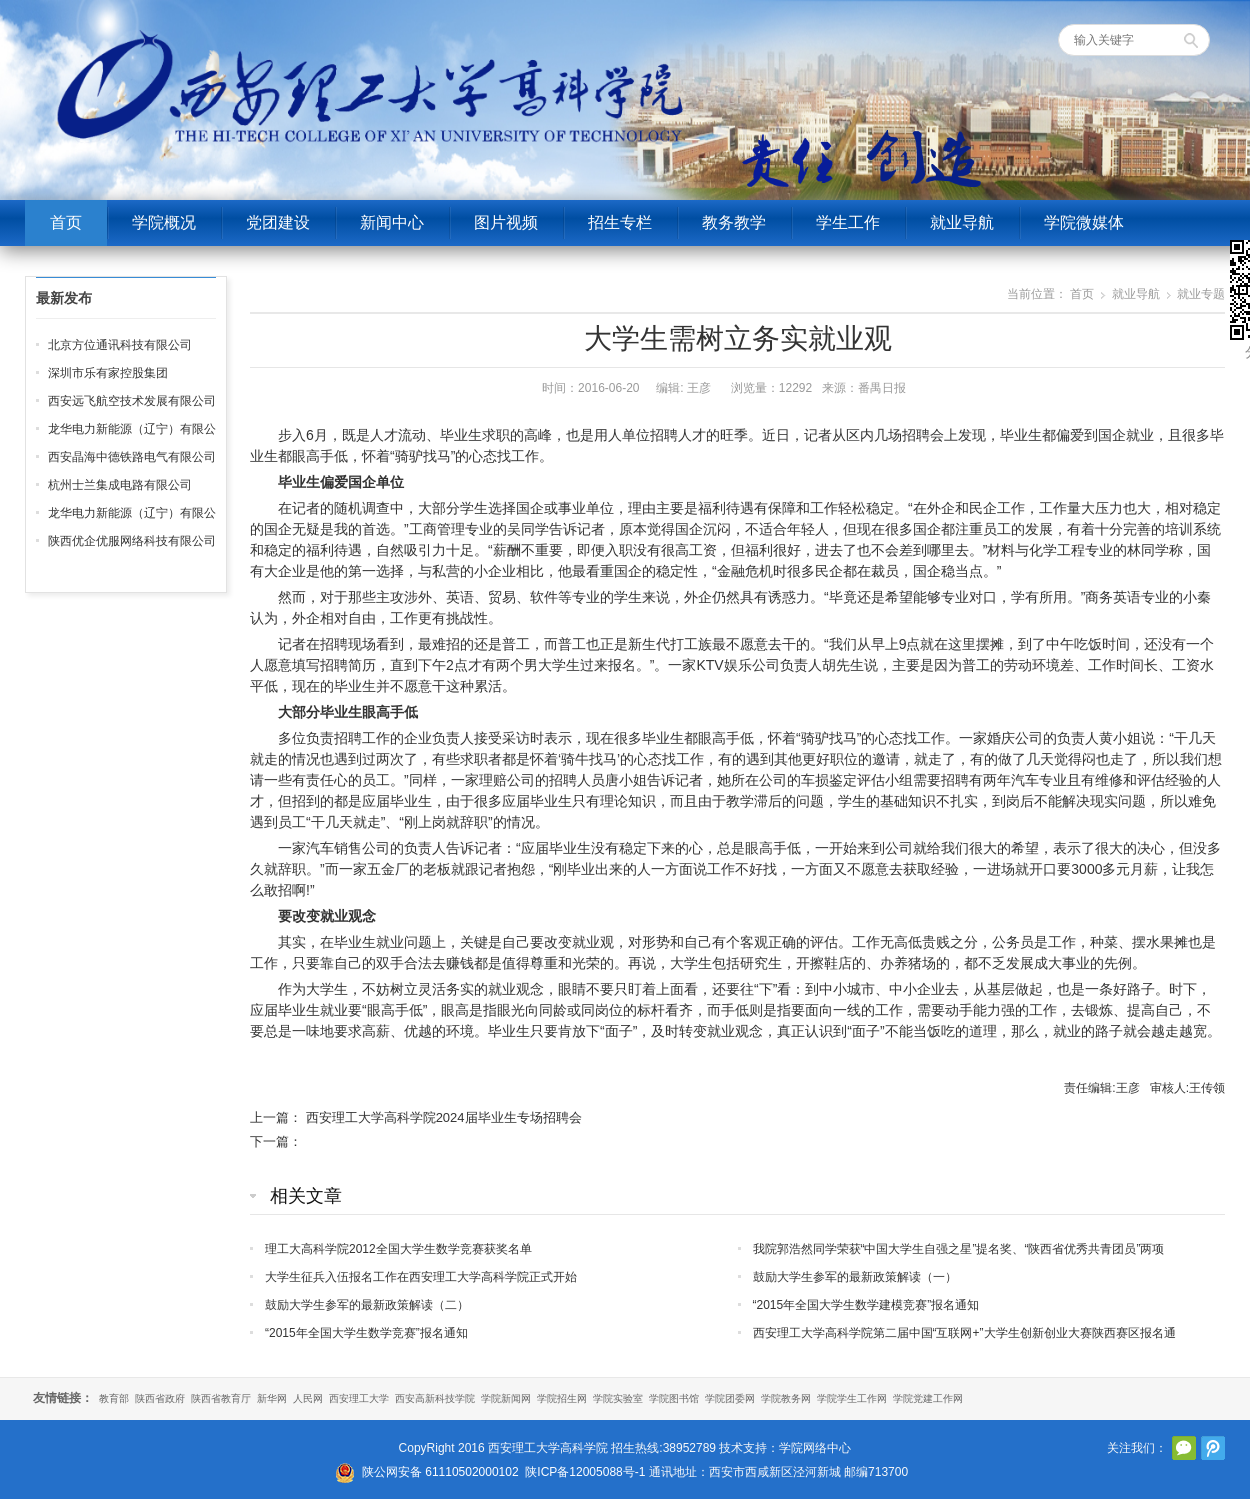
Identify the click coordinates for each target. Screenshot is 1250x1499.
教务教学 (734, 222)
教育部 (114, 1398)
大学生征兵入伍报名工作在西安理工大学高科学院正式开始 (421, 1277)
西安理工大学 (359, 1398)
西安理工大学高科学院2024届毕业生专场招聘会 (444, 1117)
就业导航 (962, 222)
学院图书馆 (674, 1398)
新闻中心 (392, 222)
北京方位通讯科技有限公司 (120, 345)
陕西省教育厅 (221, 1398)
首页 (66, 222)
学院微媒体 (1084, 222)
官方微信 (1184, 1448)
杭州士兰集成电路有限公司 (120, 485)
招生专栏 (620, 222)
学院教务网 (786, 1398)
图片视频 (506, 222)
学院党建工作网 (928, 1398)
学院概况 (164, 222)
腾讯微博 (1213, 1448)
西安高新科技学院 (435, 1398)
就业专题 (1201, 294)
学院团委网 (730, 1398)
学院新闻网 (506, 1398)
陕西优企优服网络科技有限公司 (132, 541)
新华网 (272, 1398)
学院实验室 (618, 1398)
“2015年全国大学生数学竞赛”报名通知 (366, 1333)
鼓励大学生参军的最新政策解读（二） (367, 1305)
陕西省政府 (160, 1398)
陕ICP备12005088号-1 (585, 1472)
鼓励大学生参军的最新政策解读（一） (855, 1277)
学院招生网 (562, 1398)
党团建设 (278, 222)
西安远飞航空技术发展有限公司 (132, 401)
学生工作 (848, 222)
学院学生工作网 (852, 1398)
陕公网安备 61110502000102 (440, 1472)
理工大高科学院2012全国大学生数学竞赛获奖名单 (398, 1249)
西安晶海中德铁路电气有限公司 (132, 457)
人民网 (308, 1398)
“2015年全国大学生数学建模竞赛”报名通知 (866, 1305)
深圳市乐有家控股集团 (108, 373)
